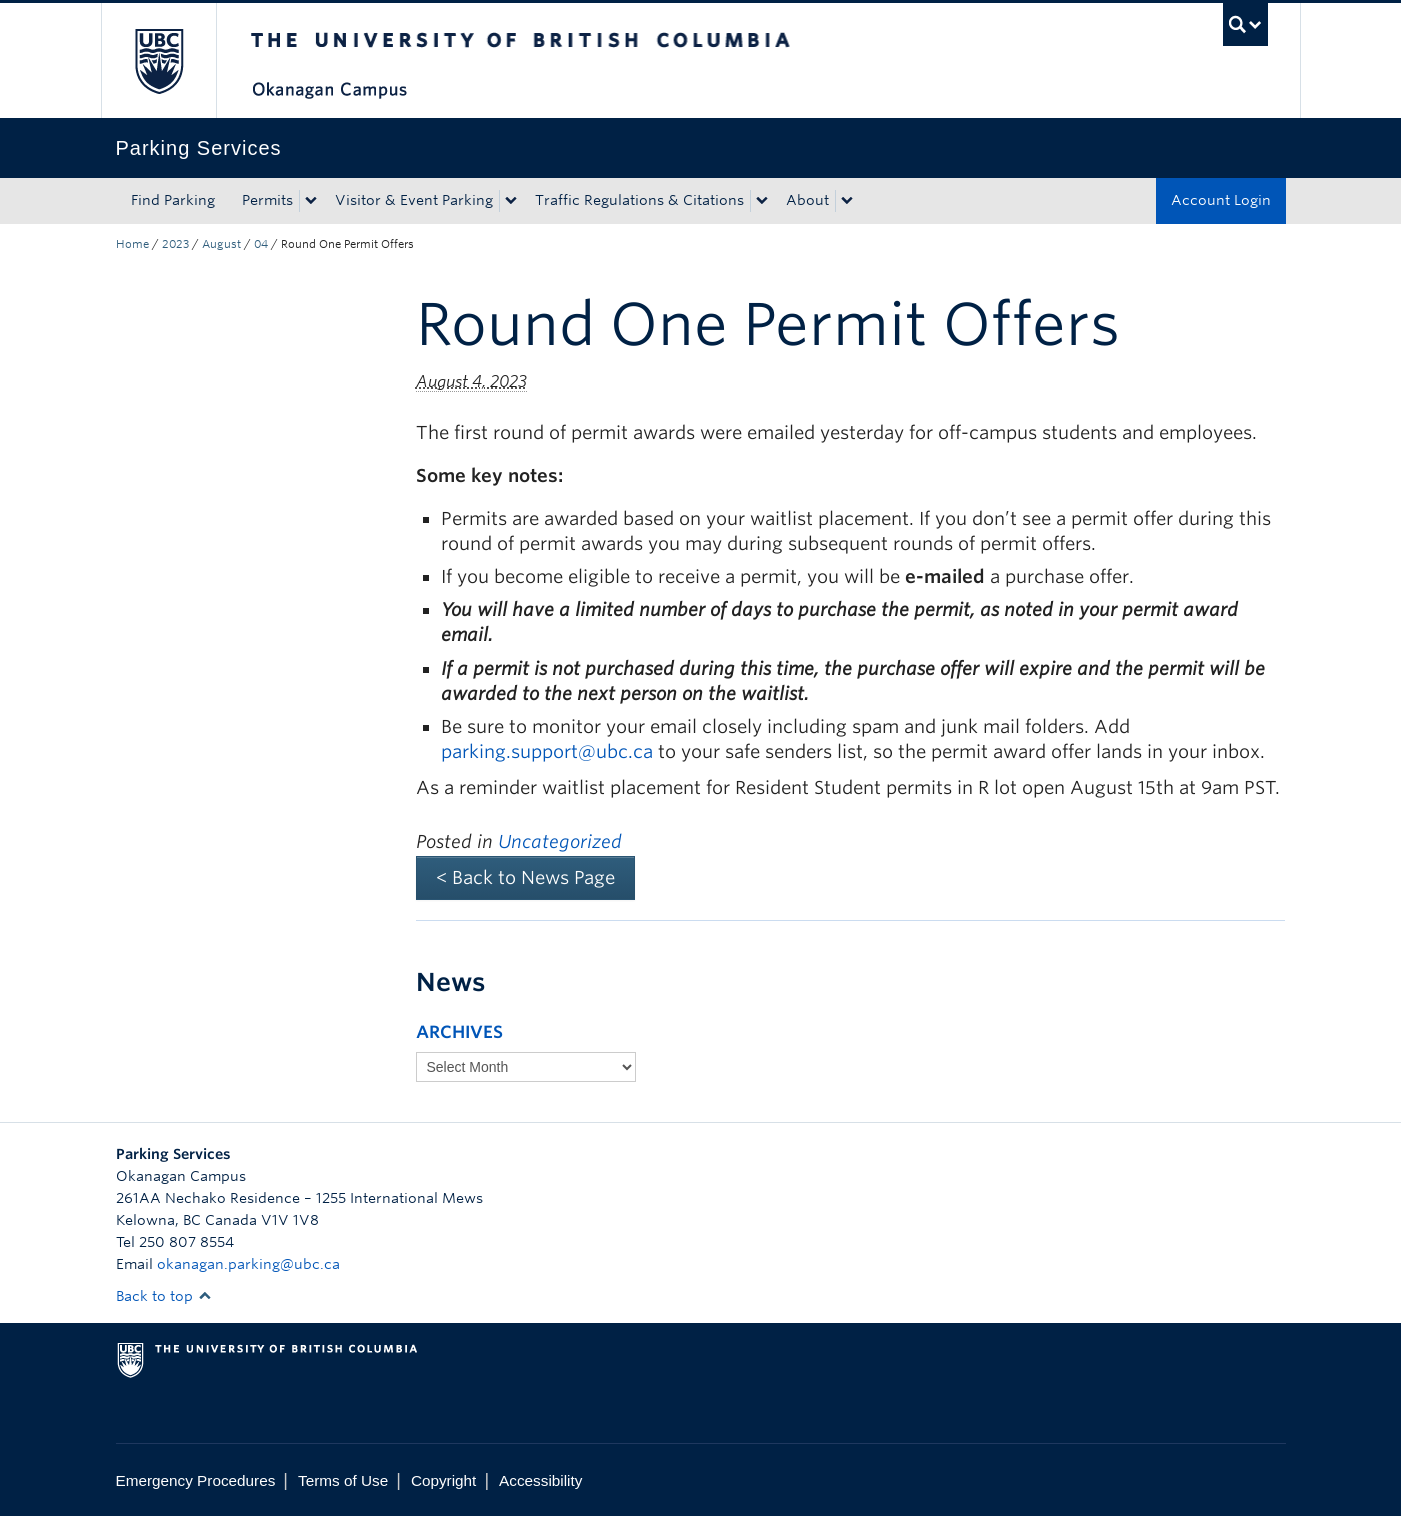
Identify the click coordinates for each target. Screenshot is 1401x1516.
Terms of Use (343, 1480)
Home (132, 244)
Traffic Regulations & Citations (639, 200)
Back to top (164, 1296)
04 (261, 244)
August (221, 244)
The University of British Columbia (158, 60)
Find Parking (173, 200)
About (807, 200)
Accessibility (540, 1480)
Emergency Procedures (196, 1480)
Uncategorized (560, 841)
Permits (267, 200)
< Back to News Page (525, 877)
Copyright (443, 1480)
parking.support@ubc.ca (547, 751)
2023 (175, 244)
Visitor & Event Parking (414, 200)
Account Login (1221, 200)
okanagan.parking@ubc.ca (248, 1264)
